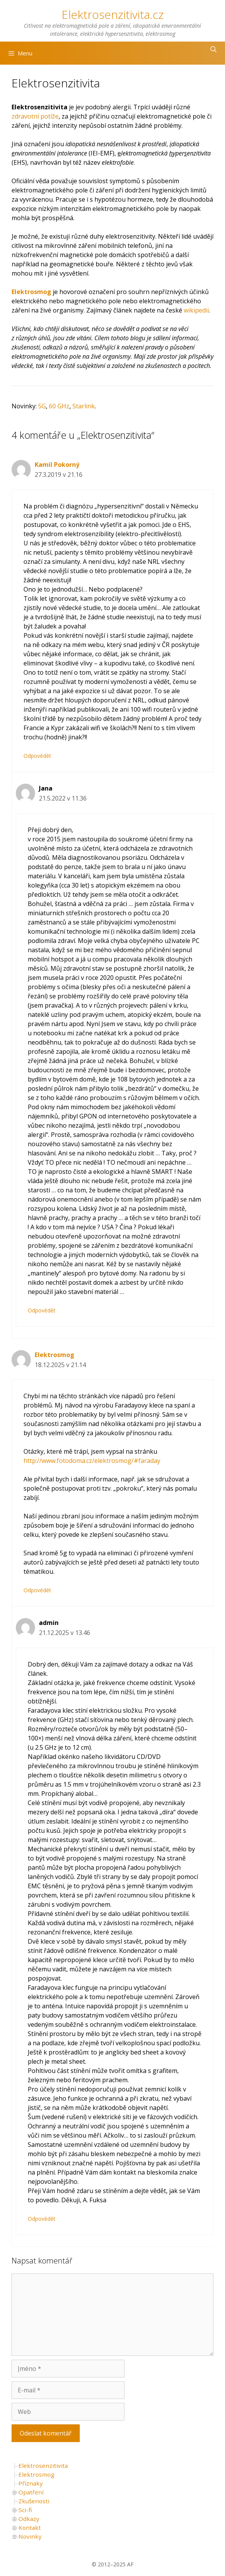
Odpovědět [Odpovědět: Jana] (41, 1310)
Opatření (31, 2492)
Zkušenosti (33, 2501)
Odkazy (28, 2519)
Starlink (83, 406)
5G (42, 406)
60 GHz (59, 406)
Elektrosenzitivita (43, 2465)
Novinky (30, 2536)
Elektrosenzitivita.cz (113, 14)
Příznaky (30, 2483)
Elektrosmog (54, 1355)
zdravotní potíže (35, 116)
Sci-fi (25, 2510)
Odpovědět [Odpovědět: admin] (41, 2218)
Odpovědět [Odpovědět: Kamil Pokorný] (37, 755)
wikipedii (196, 310)
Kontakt (29, 2527)
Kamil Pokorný (57, 464)
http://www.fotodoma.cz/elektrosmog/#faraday (92, 1460)
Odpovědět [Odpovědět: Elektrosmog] (37, 1590)
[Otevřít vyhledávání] (213, 49)
